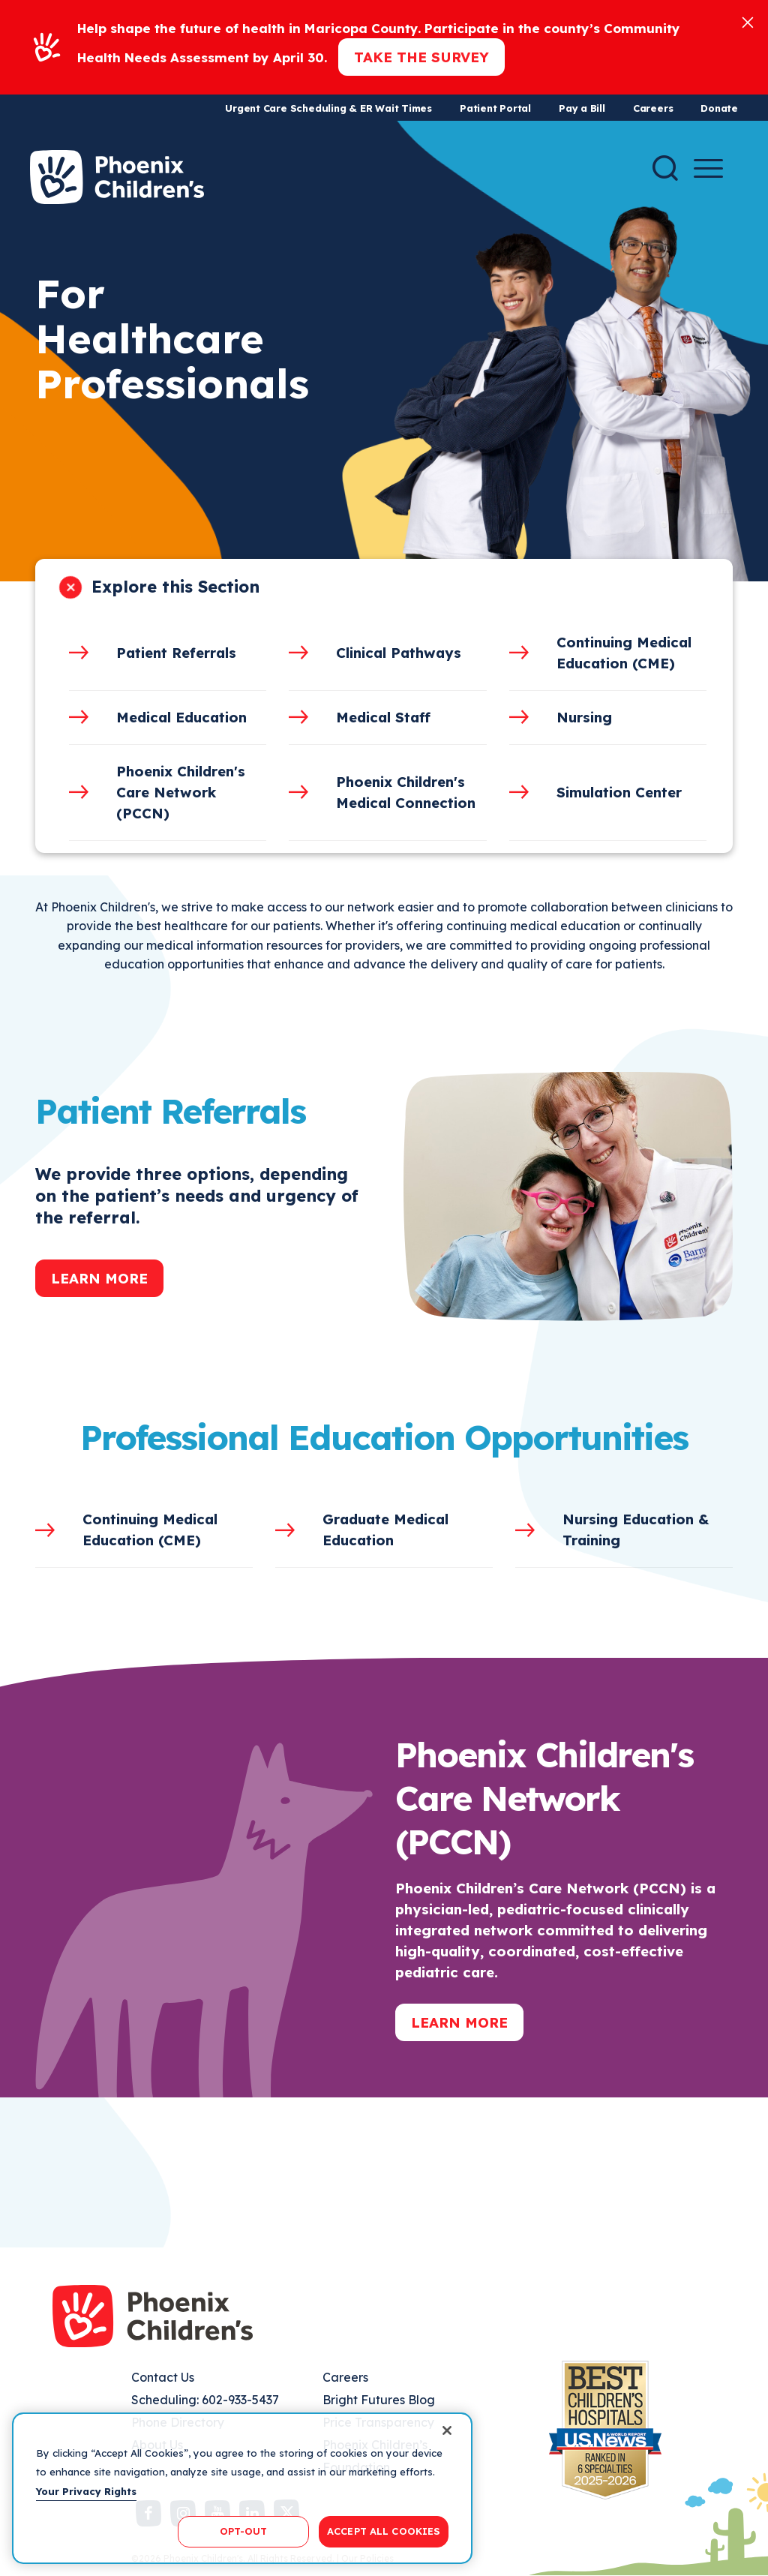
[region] (242, 2488)
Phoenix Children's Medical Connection (406, 792)
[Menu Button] (708, 168)
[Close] (748, 21)
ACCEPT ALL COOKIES (383, 2531)
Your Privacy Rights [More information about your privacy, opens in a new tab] (86, 2491)
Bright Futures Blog (378, 2399)
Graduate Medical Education (385, 1529)
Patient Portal (495, 108)
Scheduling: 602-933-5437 (205, 2399)
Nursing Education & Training (635, 1529)
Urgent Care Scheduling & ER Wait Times (328, 108)
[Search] (665, 168)
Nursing (584, 717)
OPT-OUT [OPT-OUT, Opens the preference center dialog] (244, 2531)
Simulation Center (619, 792)
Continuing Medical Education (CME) (624, 652)
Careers (653, 108)
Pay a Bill (582, 108)
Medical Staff (383, 717)
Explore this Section (176, 586)
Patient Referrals (176, 653)
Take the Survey (421, 57)
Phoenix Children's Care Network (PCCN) (180, 792)
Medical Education (181, 717)
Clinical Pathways (398, 653)
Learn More (99, 1278)
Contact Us (162, 2377)
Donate (719, 108)
